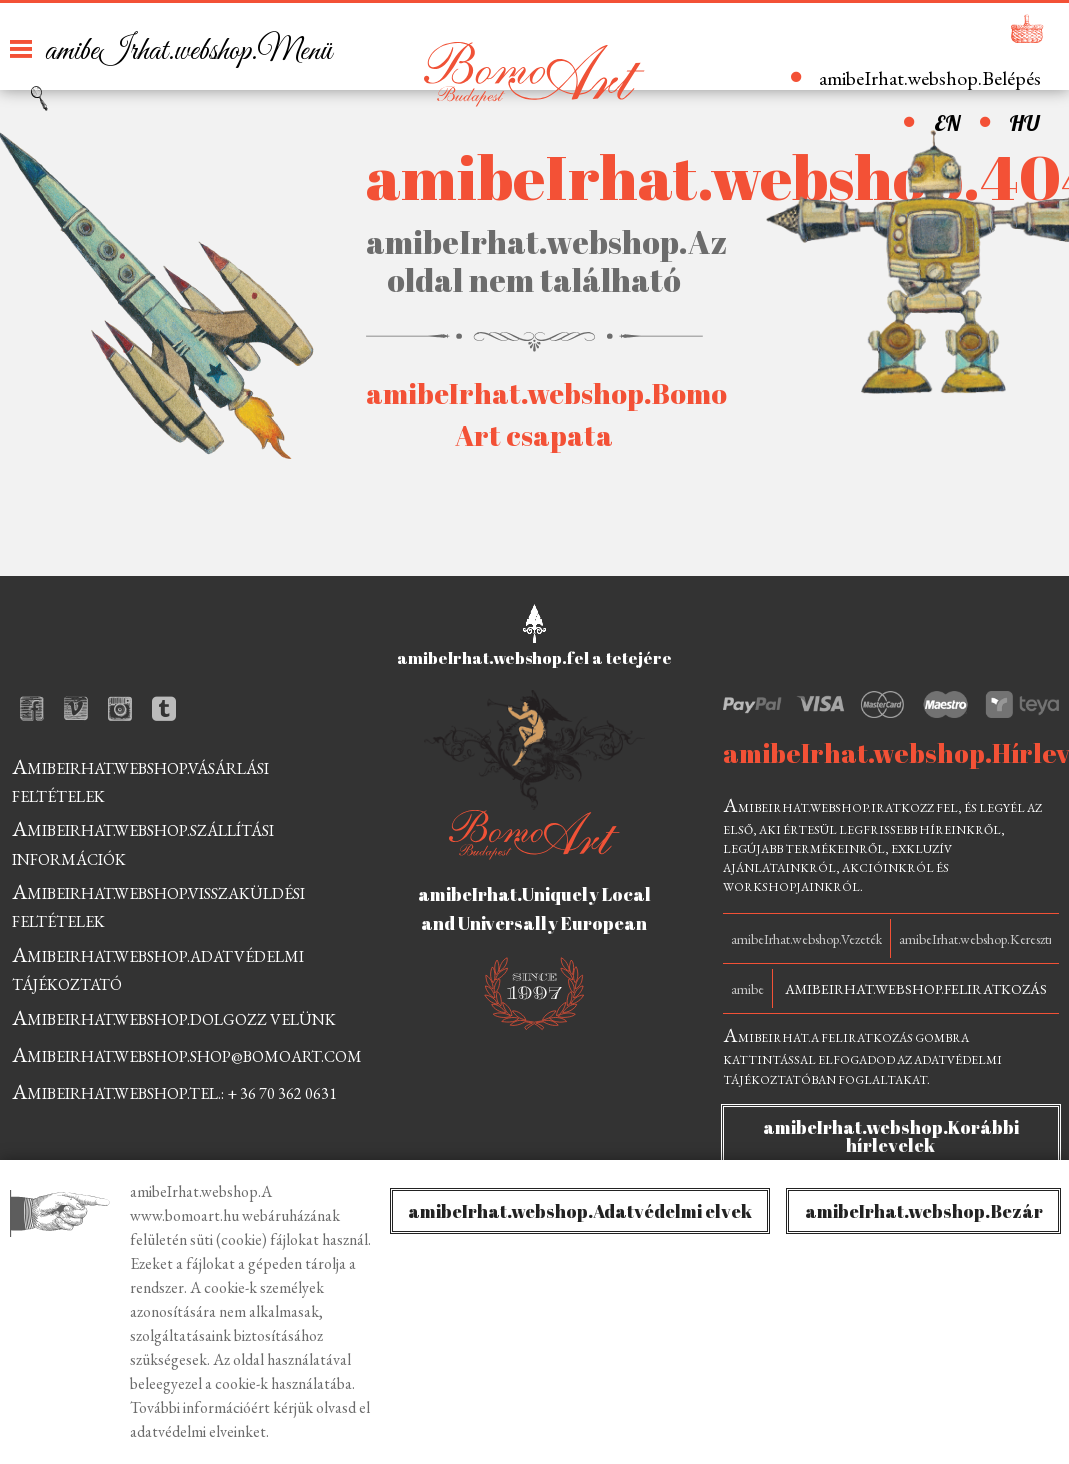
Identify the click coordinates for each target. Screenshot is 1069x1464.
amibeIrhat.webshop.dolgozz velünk (174, 1017)
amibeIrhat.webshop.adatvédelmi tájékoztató (158, 967)
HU (1024, 123)
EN (947, 123)
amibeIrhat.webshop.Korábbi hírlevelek (891, 1136)
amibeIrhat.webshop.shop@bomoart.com (187, 1054)
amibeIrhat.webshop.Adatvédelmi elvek (580, 1211)
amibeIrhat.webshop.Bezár (924, 1211)
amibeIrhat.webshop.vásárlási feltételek (140, 779)
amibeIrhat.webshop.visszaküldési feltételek (158, 904)
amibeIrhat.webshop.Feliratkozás (916, 989)
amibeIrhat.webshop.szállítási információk (143, 841)
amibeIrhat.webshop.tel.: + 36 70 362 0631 (174, 1091)
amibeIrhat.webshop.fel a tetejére (534, 658)
